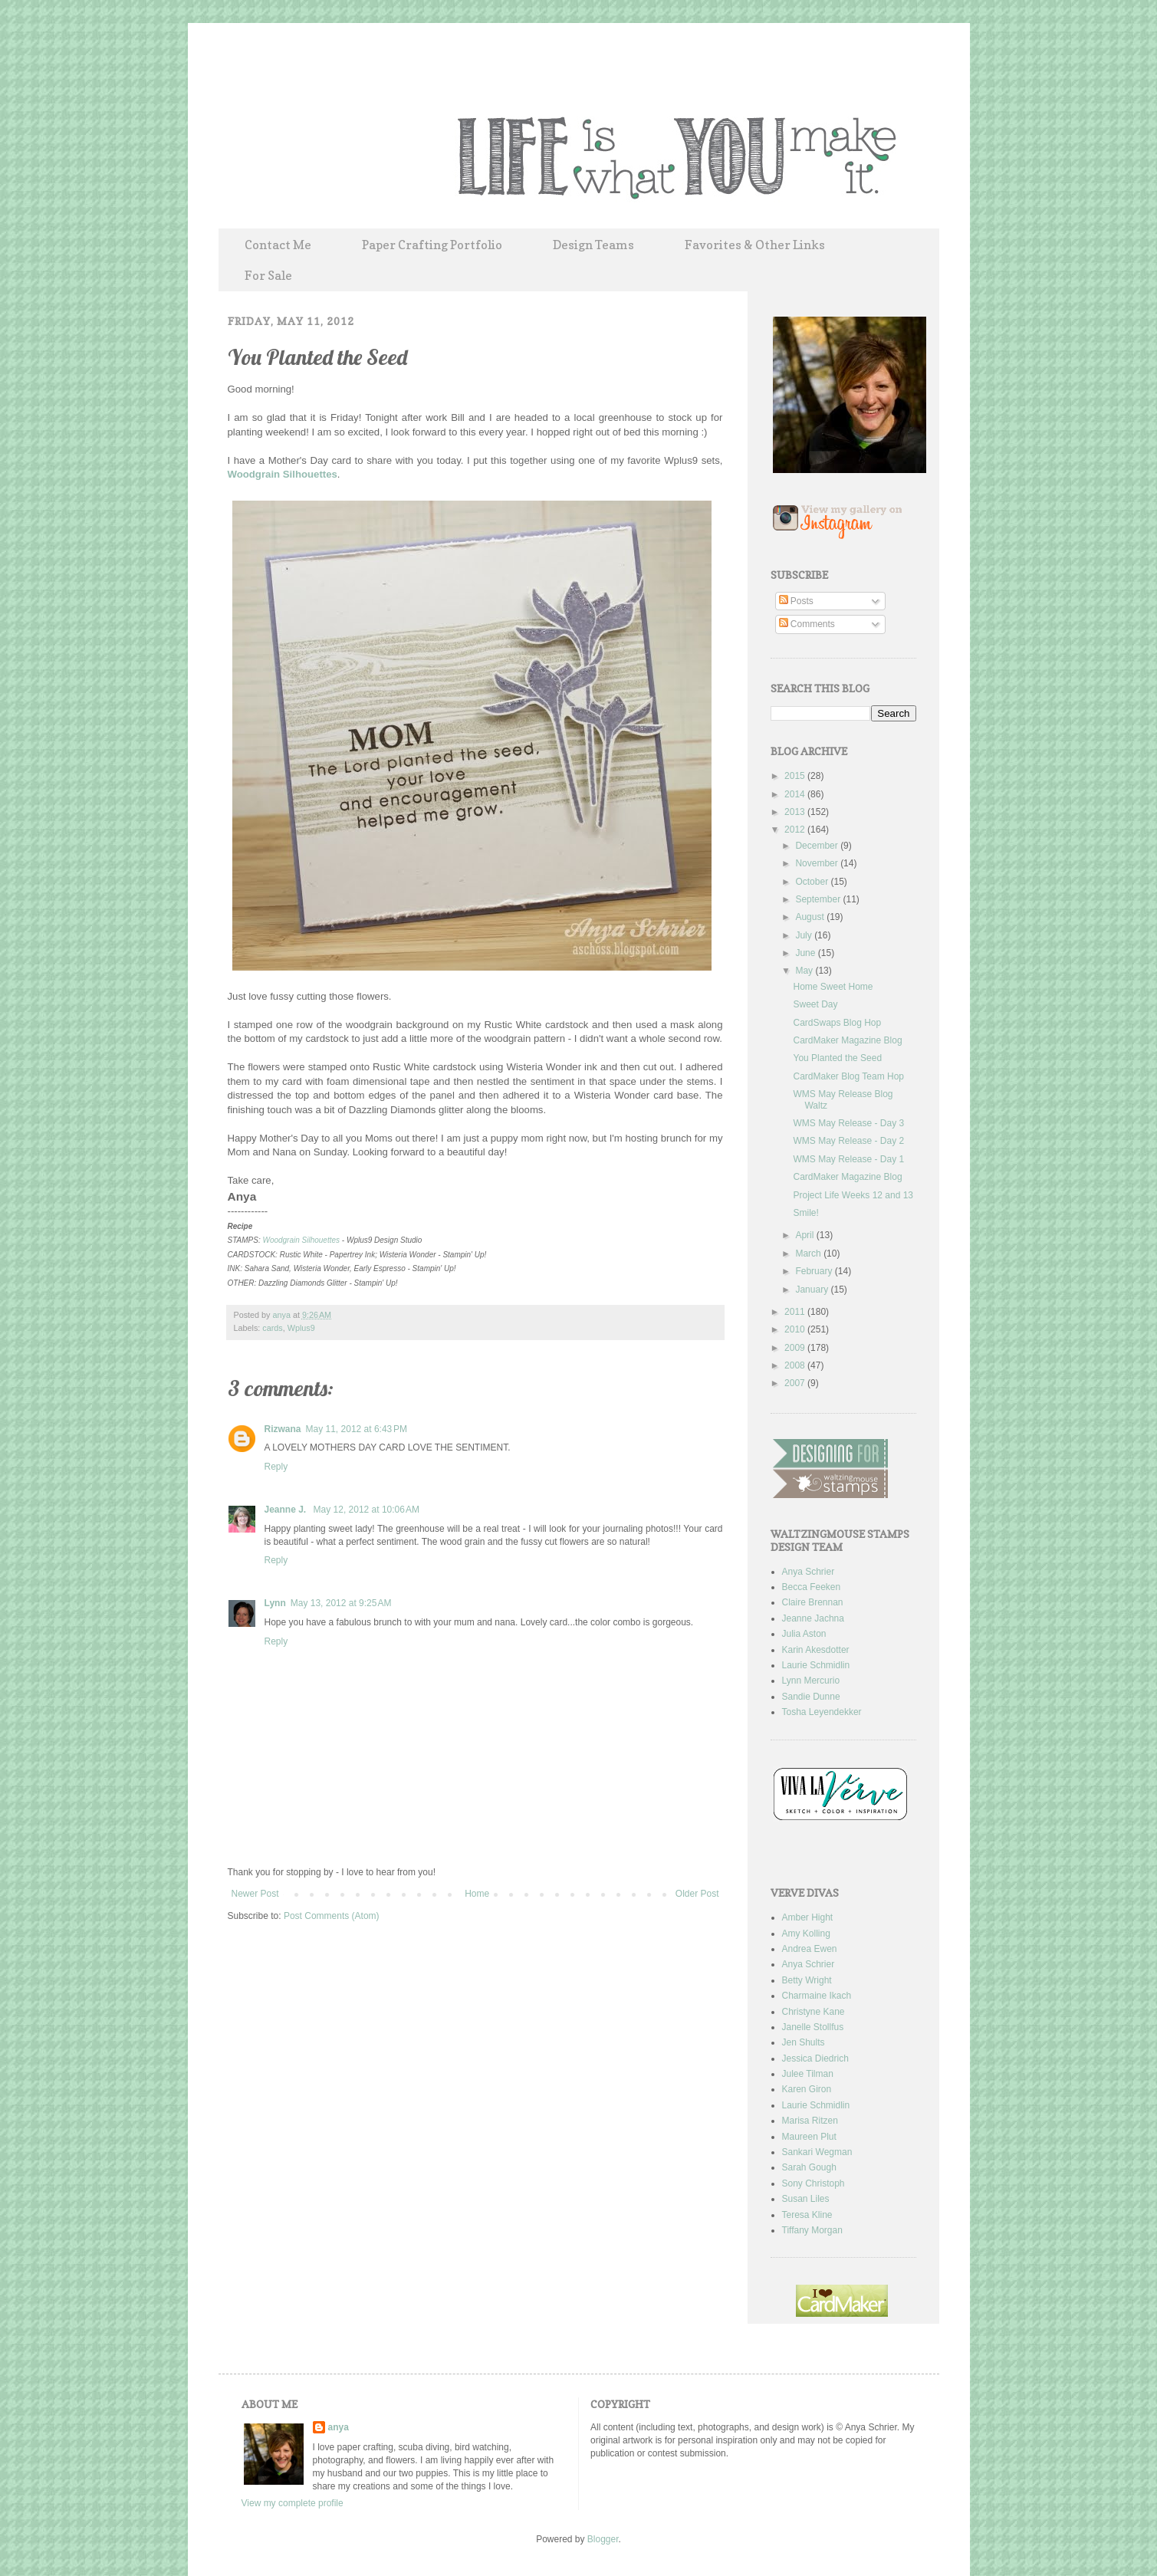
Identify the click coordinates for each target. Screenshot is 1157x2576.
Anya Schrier (808, 1571)
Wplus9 (301, 1327)
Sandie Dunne (811, 1696)
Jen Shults (803, 2042)
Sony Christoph (813, 2183)
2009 (795, 1347)
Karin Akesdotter (816, 1649)
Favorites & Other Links (755, 244)
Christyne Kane (813, 2011)
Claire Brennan (812, 1602)
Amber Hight (807, 1917)
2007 (795, 1383)
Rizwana (283, 1429)
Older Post (697, 1893)
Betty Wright (807, 1980)
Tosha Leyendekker (822, 1712)
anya (283, 1314)
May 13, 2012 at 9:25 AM (341, 1603)
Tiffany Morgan (812, 2230)
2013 (795, 812)
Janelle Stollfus (813, 2027)
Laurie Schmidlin (816, 1665)
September (819, 899)
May (805, 970)
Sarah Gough (809, 2167)
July (804, 935)
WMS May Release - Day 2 (848, 1140)
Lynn (275, 1603)
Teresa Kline (807, 2215)
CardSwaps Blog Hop (837, 1022)
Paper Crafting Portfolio (432, 244)
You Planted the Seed (837, 1058)
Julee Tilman (807, 2073)
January (812, 1289)
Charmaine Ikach (817, 1995)
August (811, 917)
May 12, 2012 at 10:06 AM (366, 1509)
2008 (795, 1365)
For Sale (268, 275)
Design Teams (593, 244)
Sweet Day (815, 1004)
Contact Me (278, 244)
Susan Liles (806, 2198)
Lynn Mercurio (811, 1680)
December (817, 845)
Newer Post (255, 1893)
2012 (795, 829)
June (806, 953)
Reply (276, 1466)
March (809, 1253)
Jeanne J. (287, 1509)
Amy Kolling (806, 1933)
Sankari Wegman (817, 2152)
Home (477, 1893)
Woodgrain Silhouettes (282, 474)
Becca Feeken (811, 1587)
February (814, 1271)
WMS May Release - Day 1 (848, 1159)
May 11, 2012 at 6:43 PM (356, 1429)
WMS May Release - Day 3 (848, 1123)
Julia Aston (804, 1633)
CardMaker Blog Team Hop (848, 1076)
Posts (796, 601)
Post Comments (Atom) (332, 1916)
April (805, 1235)
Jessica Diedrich (815, 2058)
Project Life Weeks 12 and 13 (853, 1195)
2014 (795, 794)
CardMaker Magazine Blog (847, 1040)
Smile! (805, 1213)
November (817, 863)
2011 (795, 1311)
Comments (807, 624)
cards (272, 1327)
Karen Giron (807, 2089)
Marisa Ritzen (810, 2120)
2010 (795, 1329)
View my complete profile (292, 2503)
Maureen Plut (809, 2136)
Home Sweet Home (833, 986)
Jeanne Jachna (813, 1618)
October (812, 881)
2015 (795, 775)
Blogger (603, 2539)
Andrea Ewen (809, 1949)
